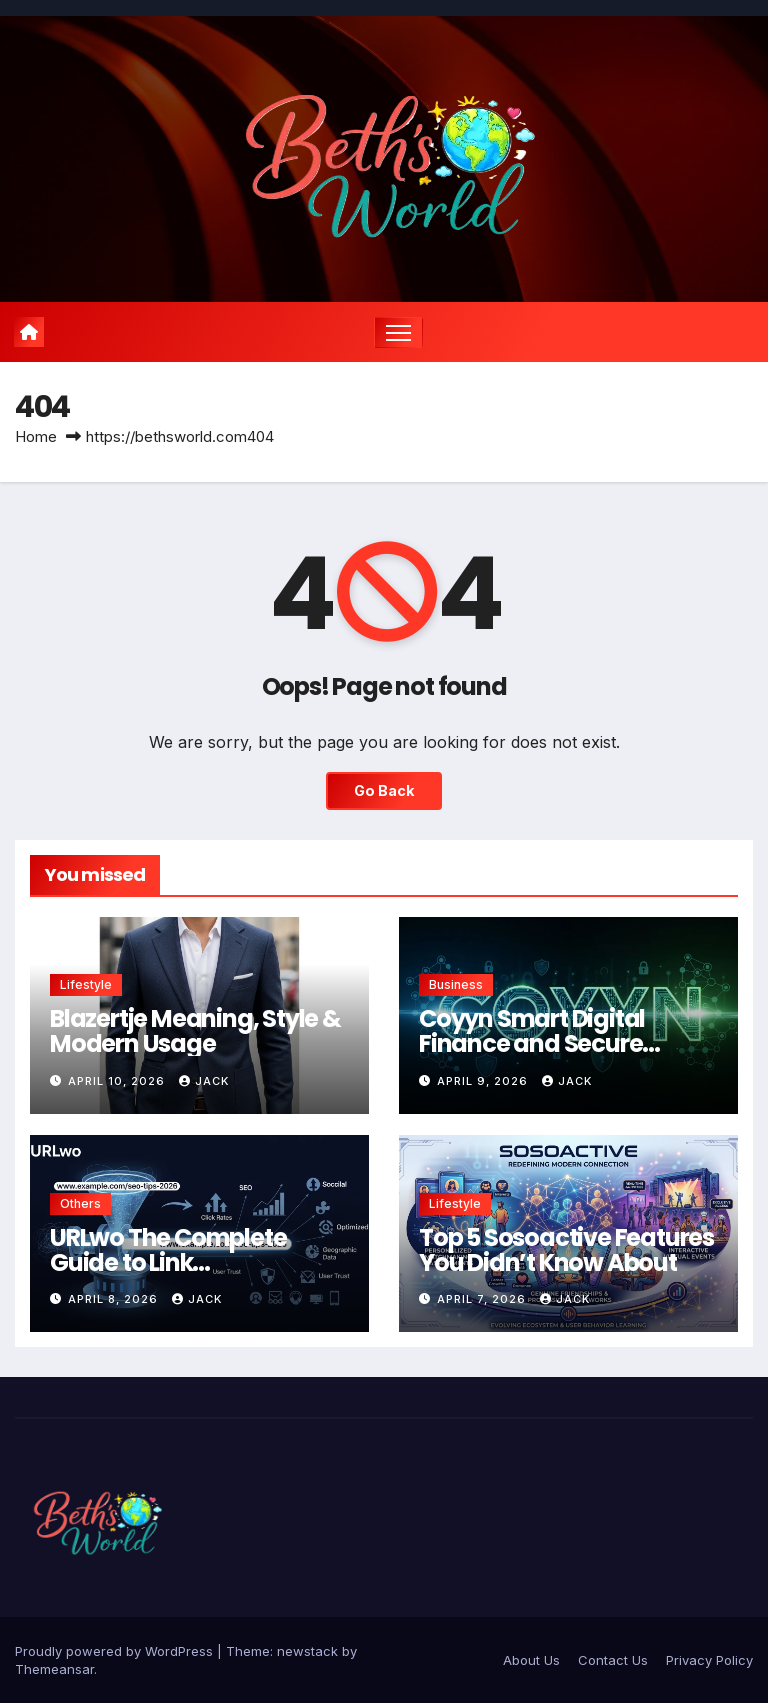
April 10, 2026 (118, 1081)
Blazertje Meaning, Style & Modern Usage (195, 1031)
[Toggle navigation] (398, 332)
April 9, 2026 (484, 1081)
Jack (204, 1081)
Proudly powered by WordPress (116, 1651)
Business (456, 984)
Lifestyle (86, 984)
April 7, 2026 (483, 1299)
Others (80, 1203)
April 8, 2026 (115, 1299)
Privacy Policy (709, 1660)
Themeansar (54, 1669)
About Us (531, 1660)
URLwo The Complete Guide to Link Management (168, 1262)
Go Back (384, 790)
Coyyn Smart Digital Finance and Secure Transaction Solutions (543, 1043)
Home (36, 436)
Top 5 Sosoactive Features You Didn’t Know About (566, 1250)
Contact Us (613, 1660)
